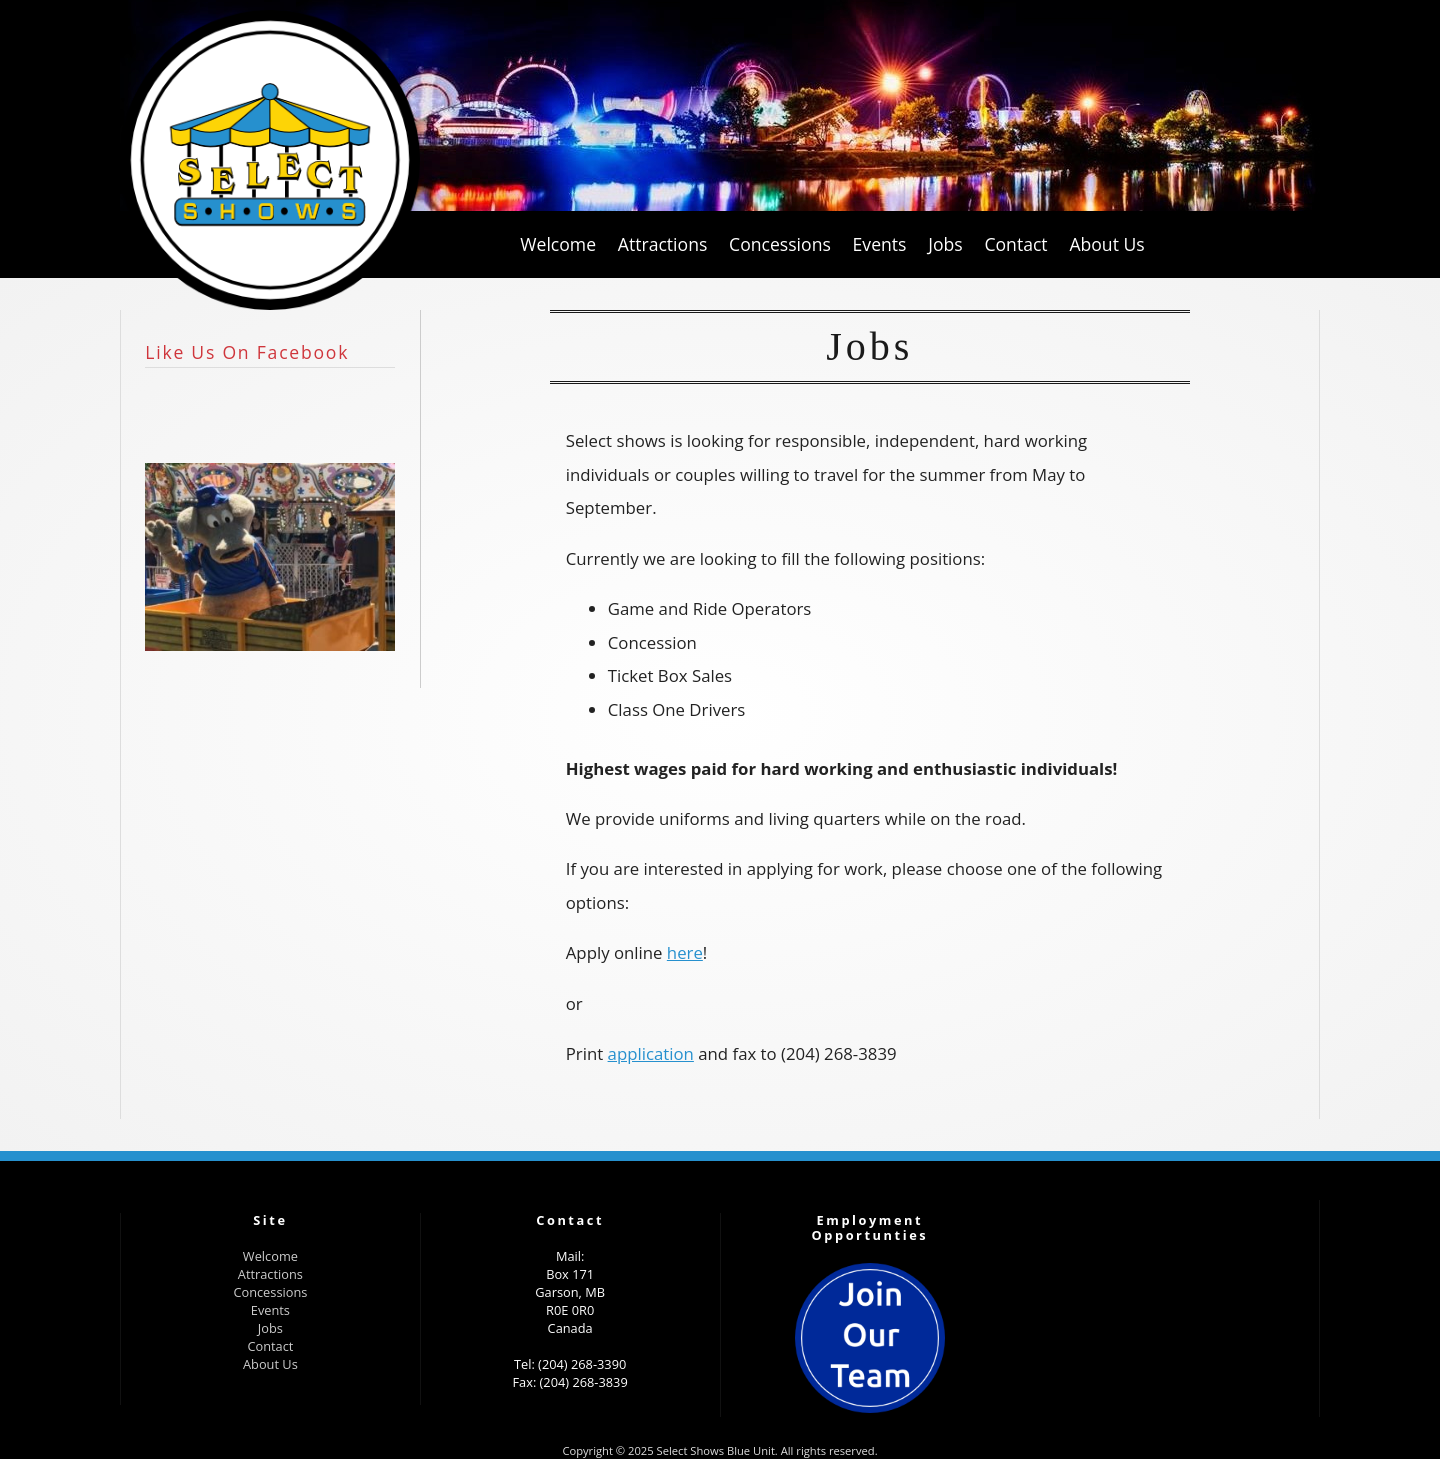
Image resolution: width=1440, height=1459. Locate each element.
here (685, 952)
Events (270, 1310)
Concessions (270, 1292)
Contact (270, 1346)
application (651, 1053)
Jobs (270, 1328)
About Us (270, 1364)
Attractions (270, 1274)
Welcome (270, 1256)
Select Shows (270, 160)
